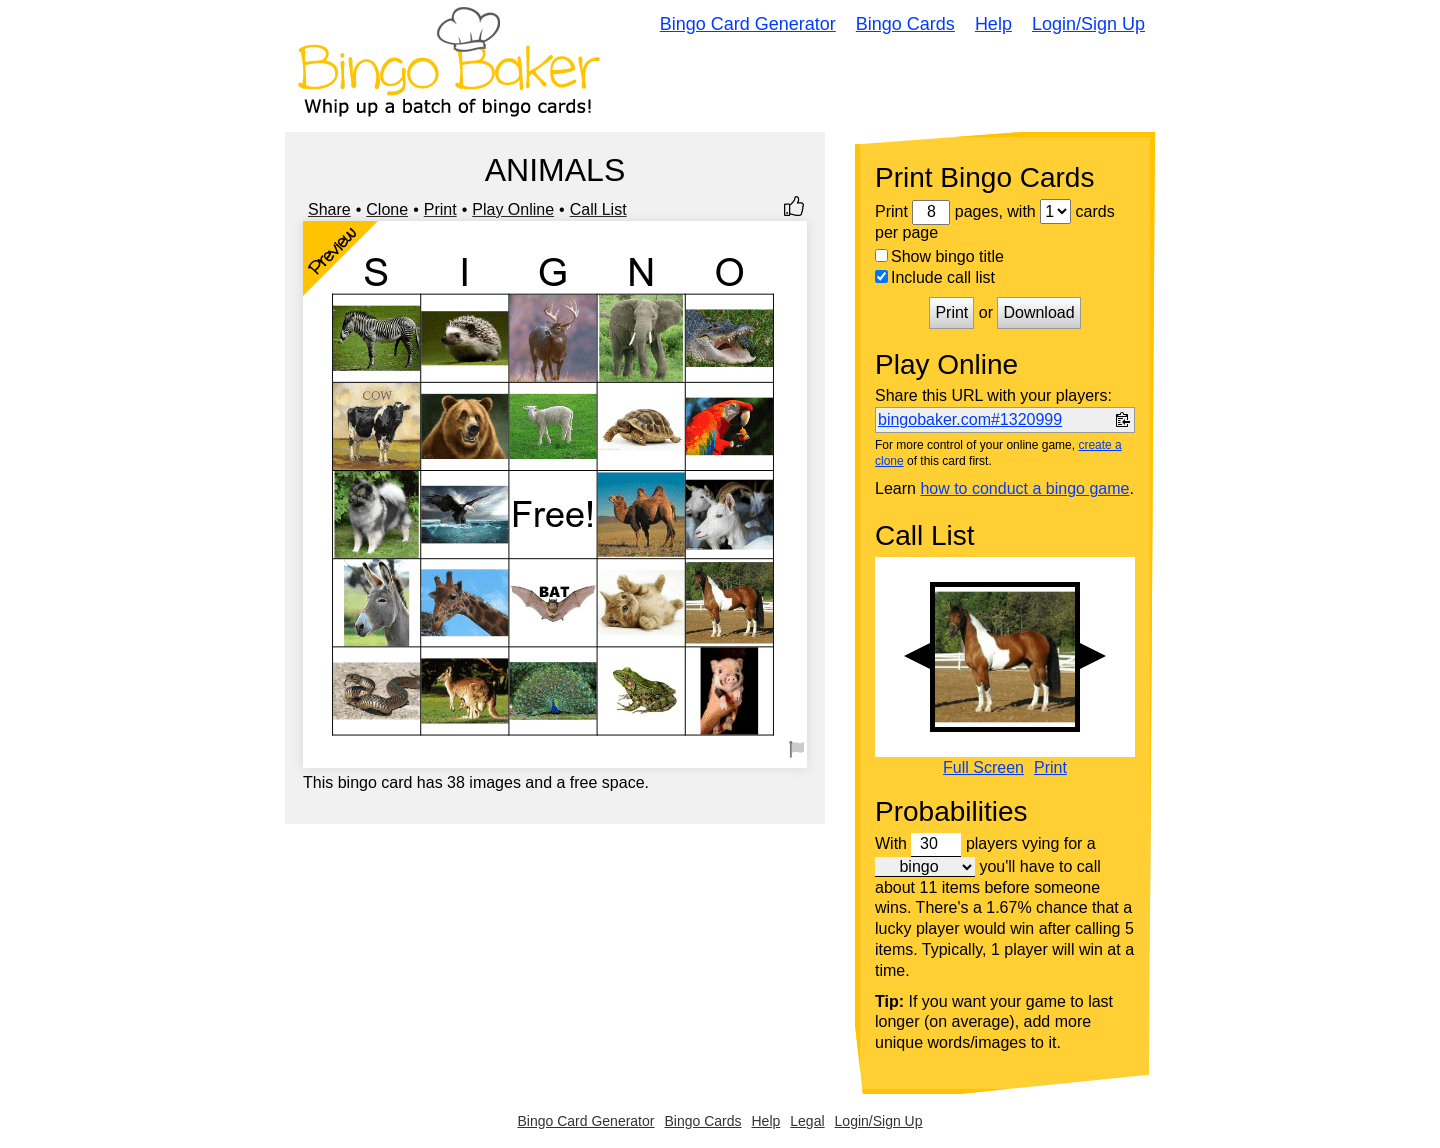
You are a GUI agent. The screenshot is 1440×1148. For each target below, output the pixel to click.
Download (1038, 312)
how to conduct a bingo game (1024, 488)
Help (993, 24)
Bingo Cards (905, 24)
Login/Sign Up (1088, 24)
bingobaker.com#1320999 (970, 419)
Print (440, 209)
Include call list (935, 277)
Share (329, 209)
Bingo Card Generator (748, 24)
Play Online (513, 209)
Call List (598, 209)
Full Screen (983, 768)
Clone (387, 209)
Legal (807, 1121)
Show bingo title (939, 256)
